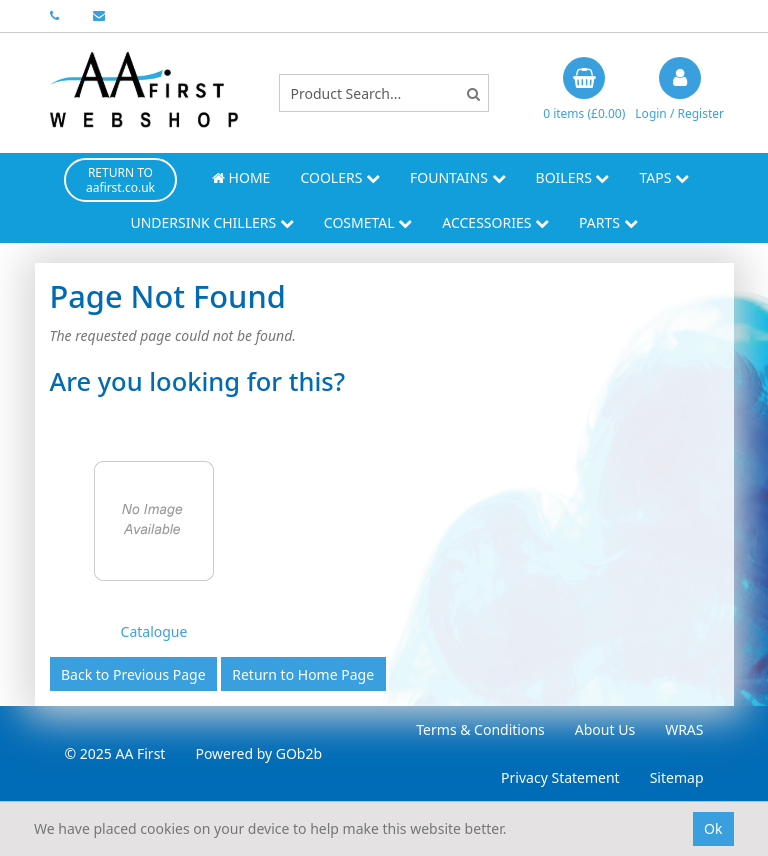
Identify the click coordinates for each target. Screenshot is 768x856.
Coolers (340, 177)
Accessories (495, 222)
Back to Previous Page (133, 674)
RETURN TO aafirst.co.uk (120, 180)
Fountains (458, 177)
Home (241, 177)
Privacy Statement (560, 777)
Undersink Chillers (211, 222)
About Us (605, 729)
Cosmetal (368, 222)
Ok (713, 828)
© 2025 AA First (115, 753)
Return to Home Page (303, 674)
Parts (608, 222)
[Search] (473, 93)
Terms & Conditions (480, 729)
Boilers (573, 177)
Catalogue (154, 631)
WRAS (684, 729)
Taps (664, 177)
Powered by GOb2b (258, 753)
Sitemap (677, 777)
